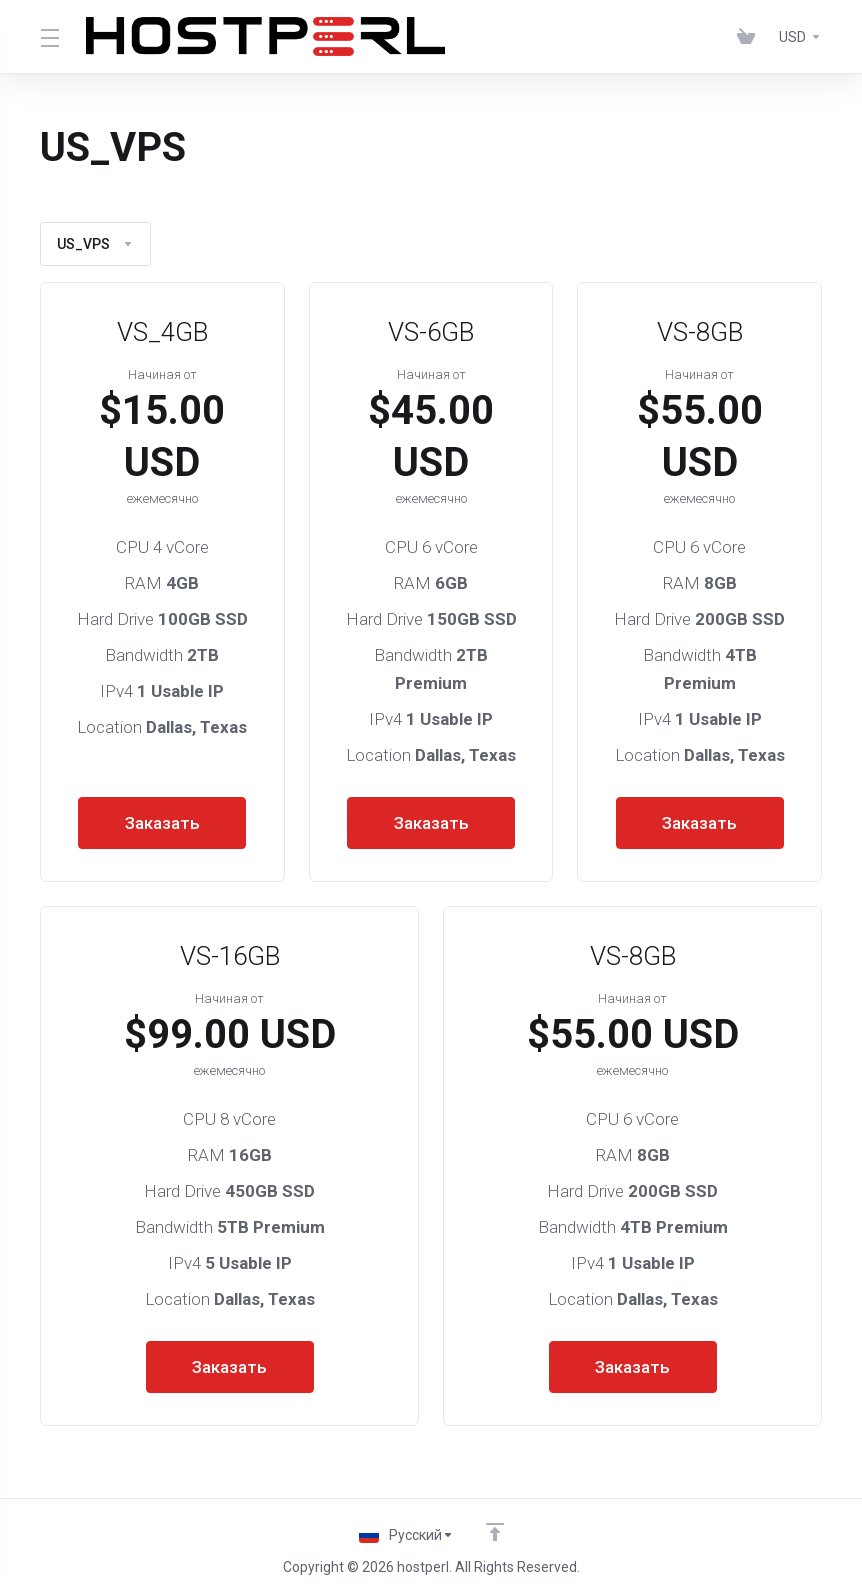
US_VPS (95, 244)
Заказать (162, 823)
